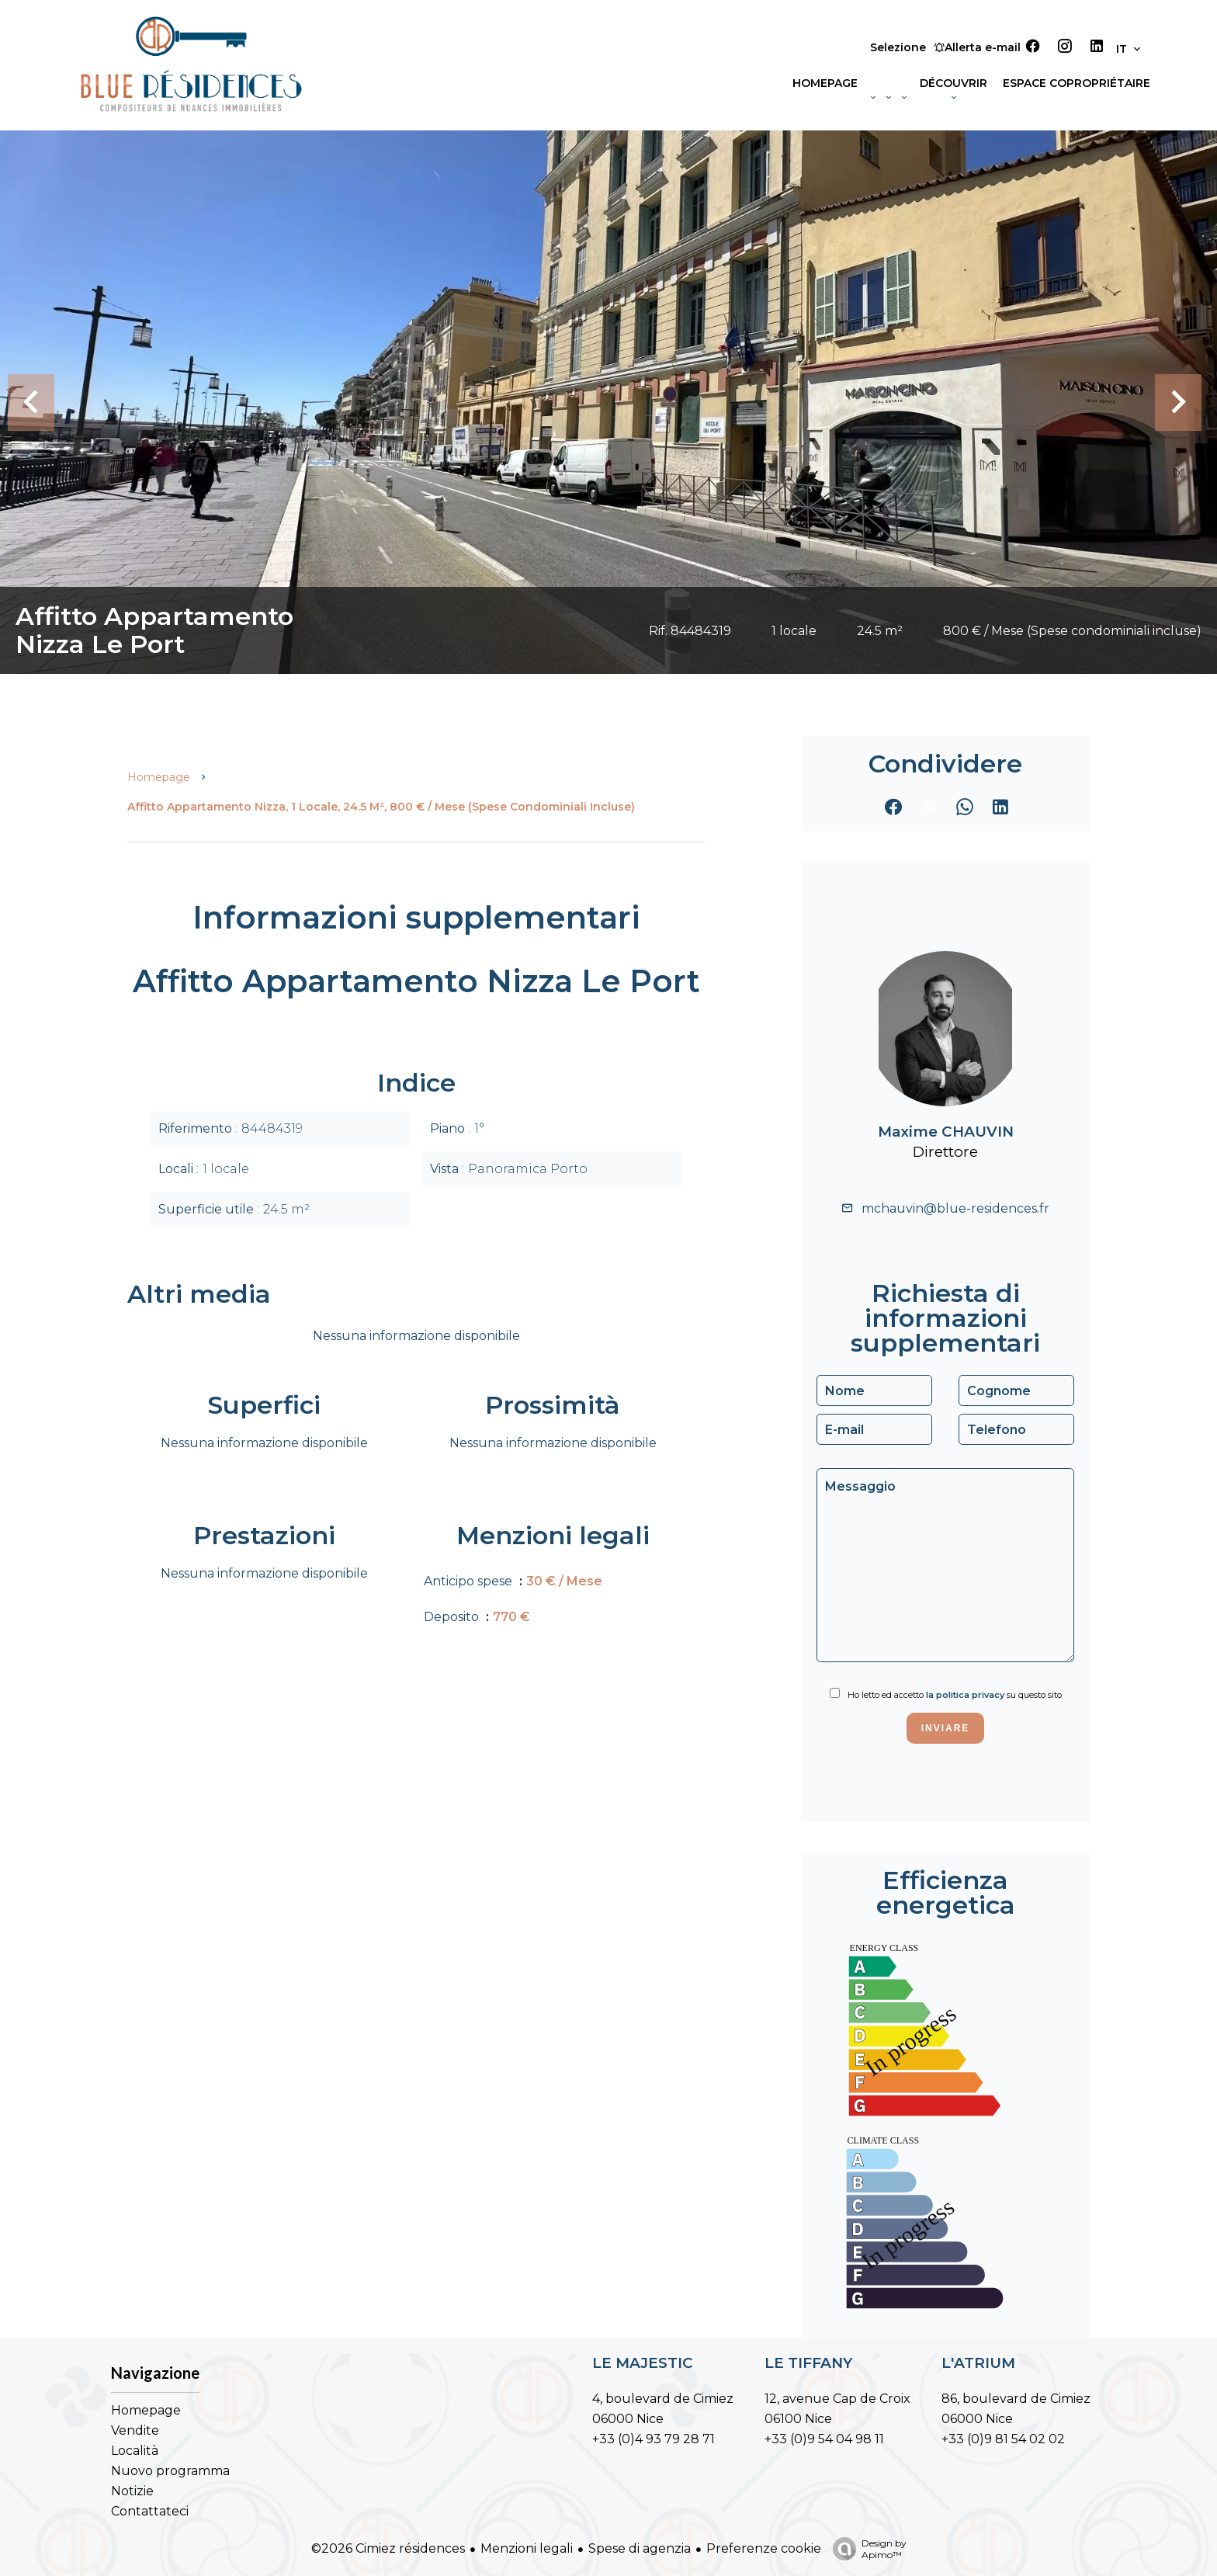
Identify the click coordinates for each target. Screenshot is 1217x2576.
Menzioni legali (526, 2548)
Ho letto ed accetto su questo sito (955, 1694)
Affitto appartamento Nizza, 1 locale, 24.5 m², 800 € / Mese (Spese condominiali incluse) (381, 807)
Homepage (158, 777)
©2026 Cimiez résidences (388, 2548)
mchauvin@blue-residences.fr (955, 1208)
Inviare (945, 1728)
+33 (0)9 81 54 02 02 (1003, 2439)
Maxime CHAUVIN (946, 1131)
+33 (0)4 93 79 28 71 (653, 2439)
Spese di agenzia (639, 2548)
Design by (866, 2548)
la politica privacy (965, 1694)
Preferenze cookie (763, 2548)
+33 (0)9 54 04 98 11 (824, 2439)
